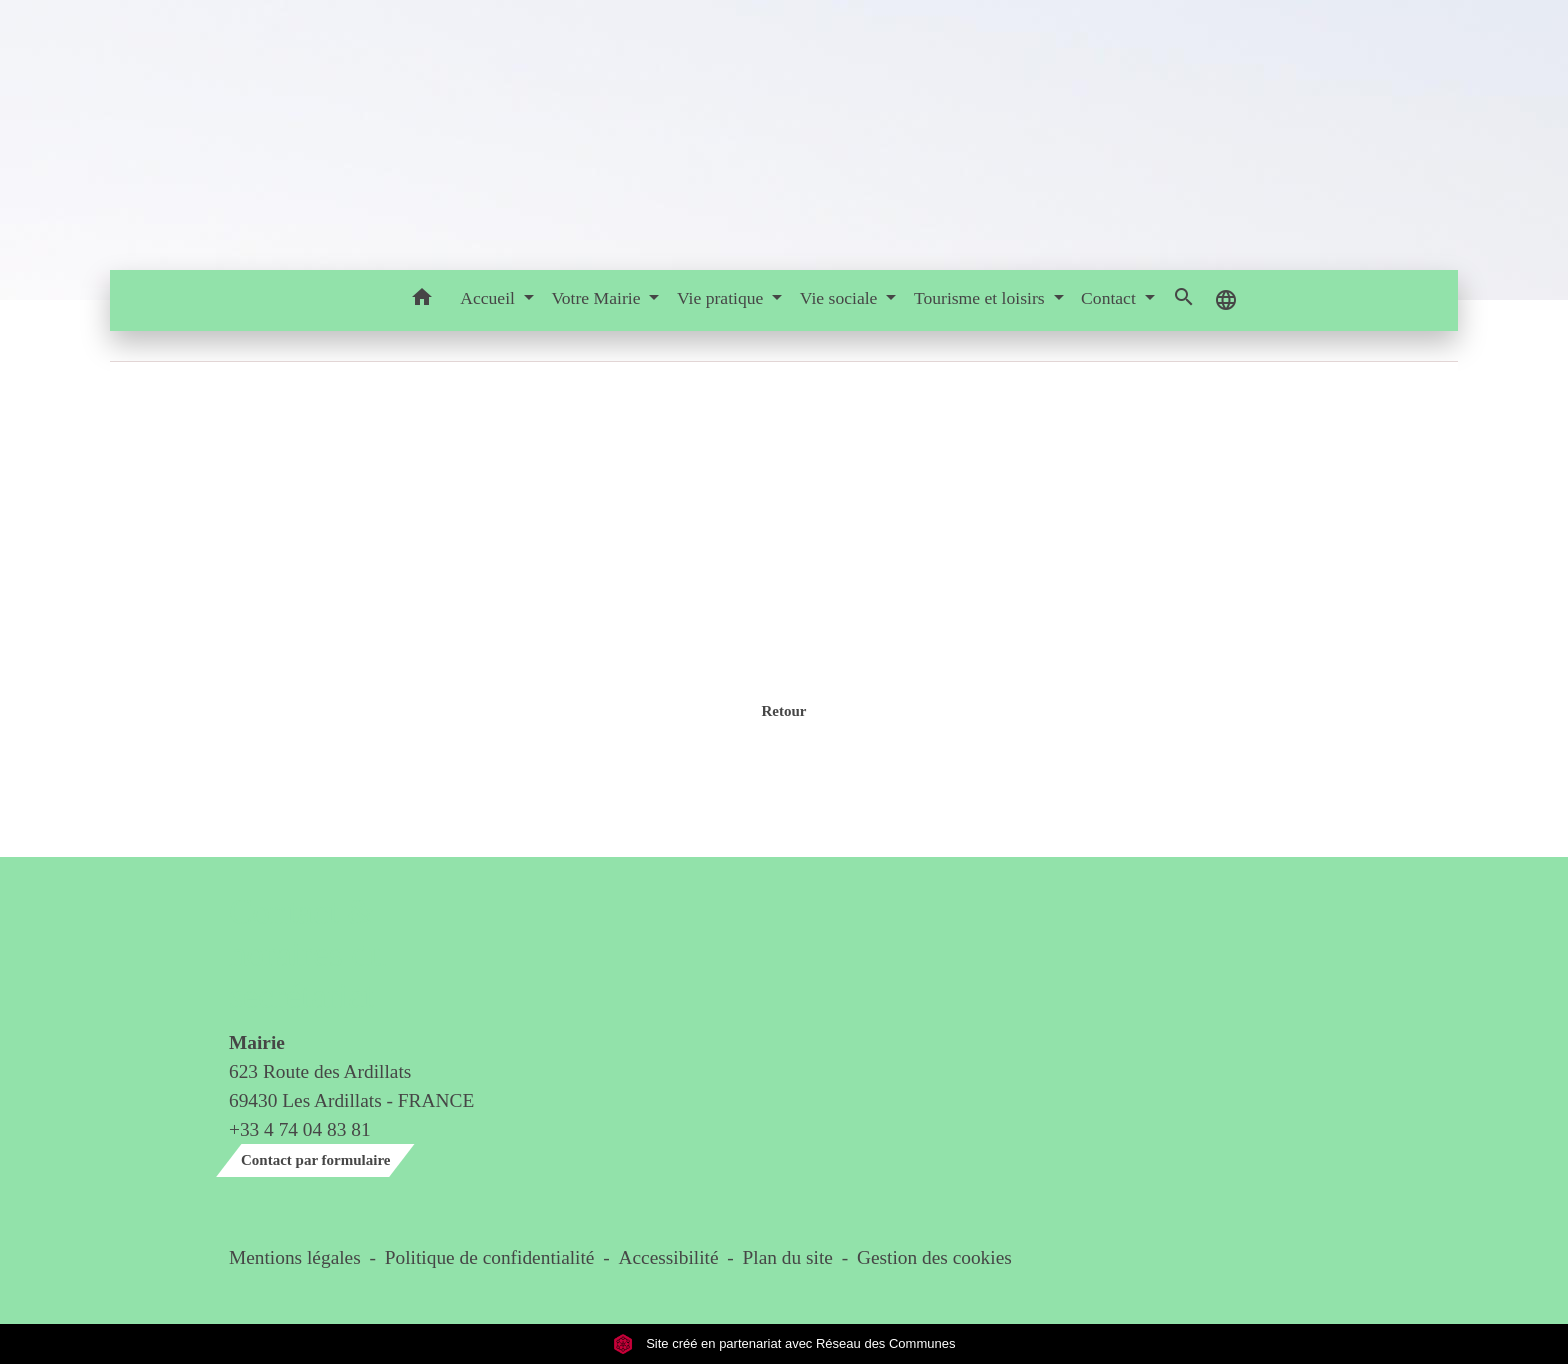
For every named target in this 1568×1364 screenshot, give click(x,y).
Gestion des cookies (934, 1257)
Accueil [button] (489, 298)
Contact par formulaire (315, 1160)
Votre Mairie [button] (597, 298)
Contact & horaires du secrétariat (307, 954)
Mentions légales (295, 1257)
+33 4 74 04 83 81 (300, 1129)
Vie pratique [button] (722, 298)
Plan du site (788, 1257)
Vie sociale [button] (841, 298)
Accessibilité (669, 1257)
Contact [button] (1110, 298)
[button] (421, 300)
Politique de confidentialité (490, 1257)
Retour (783, 711)
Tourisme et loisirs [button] (981, 298)
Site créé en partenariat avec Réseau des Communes (784, 1343)
